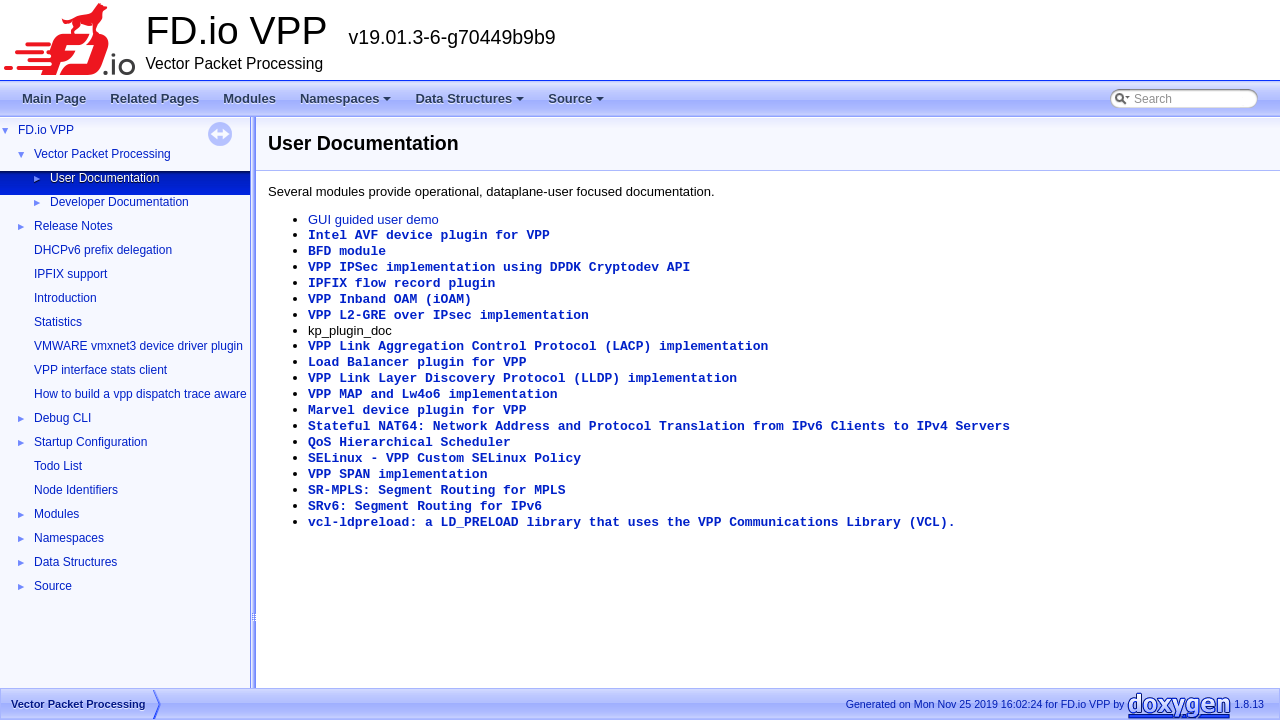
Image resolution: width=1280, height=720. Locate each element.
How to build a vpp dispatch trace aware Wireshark (169, 394)
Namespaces (347, 104)
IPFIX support (70, 274)
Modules (249, 98)
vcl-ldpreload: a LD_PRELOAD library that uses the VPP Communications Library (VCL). (632, 522)
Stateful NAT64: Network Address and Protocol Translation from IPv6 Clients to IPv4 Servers (659, 426)
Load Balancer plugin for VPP (417, 362)
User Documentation (104, 178)
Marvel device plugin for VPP (417, 410)
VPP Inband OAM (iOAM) (390, 299)
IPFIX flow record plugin (401, 283)
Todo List (58, 466)
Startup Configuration (90, 442)
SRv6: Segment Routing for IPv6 (425, 506)
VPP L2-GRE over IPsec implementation (448, 315)
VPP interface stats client (100, 370)
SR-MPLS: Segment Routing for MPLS (436, 490)
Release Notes (73, 226)
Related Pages (154, 98)
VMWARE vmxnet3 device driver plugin (138, 346)
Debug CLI (62, 418)
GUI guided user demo (373, 219)
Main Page (54, 98)
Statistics (58, 322)
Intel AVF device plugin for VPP (429, 235)
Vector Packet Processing (102, 154)
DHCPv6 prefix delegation (103, 250)
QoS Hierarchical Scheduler (409, 442)
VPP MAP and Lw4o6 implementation (433, 394)
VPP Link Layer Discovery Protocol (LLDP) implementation (522, 378)
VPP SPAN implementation (397, 474)
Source (577, 104)
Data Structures (471, 104)
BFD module (347, 251)
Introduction (65, 298)
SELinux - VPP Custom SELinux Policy (444, 458)
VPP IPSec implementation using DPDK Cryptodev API (499, 267)
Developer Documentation (119, 202)
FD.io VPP (46, 130)
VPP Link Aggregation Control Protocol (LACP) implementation (538, 346)
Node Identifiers (76, 490)
